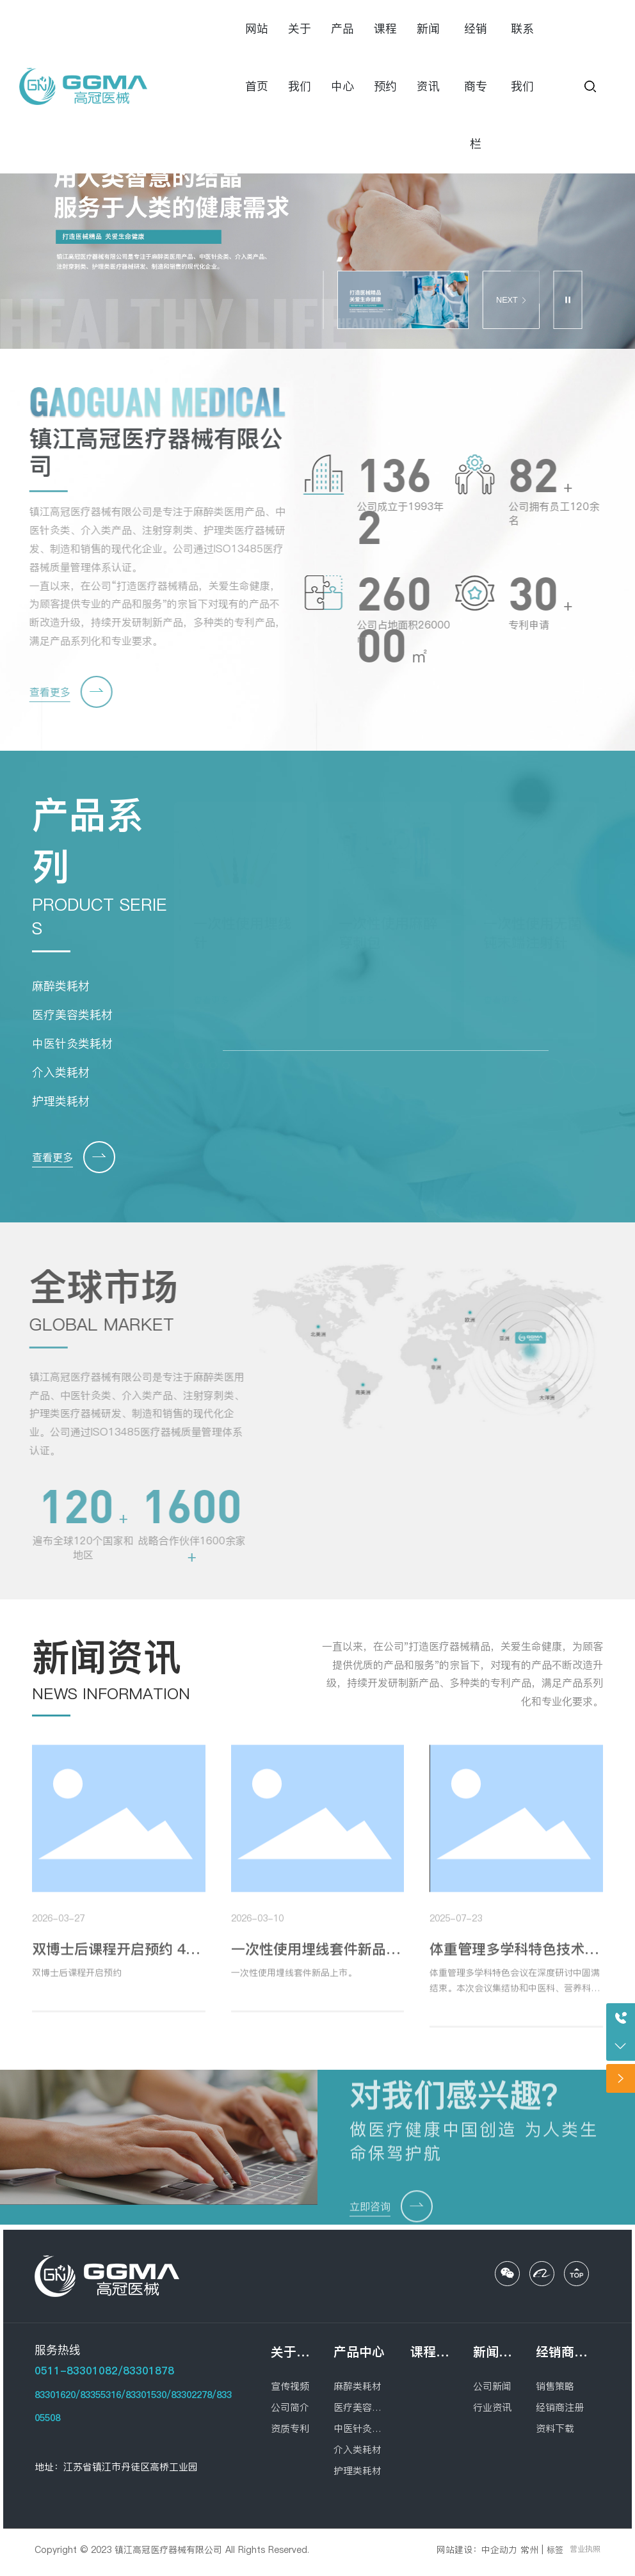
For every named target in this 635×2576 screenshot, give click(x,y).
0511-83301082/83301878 (104, 2371)
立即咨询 (370, 2216)
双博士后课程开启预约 (77, 1982)
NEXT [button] (511, 299)
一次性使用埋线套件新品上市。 (294, 1982)
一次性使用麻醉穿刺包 (388, 932)
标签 (555, 2550)
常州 (529, 2549)
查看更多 (39, 692)
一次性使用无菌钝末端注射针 (532, 932)
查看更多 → (217, 999)
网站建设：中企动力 (477, 2549)
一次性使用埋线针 (242, 932)
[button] (340, 259)
